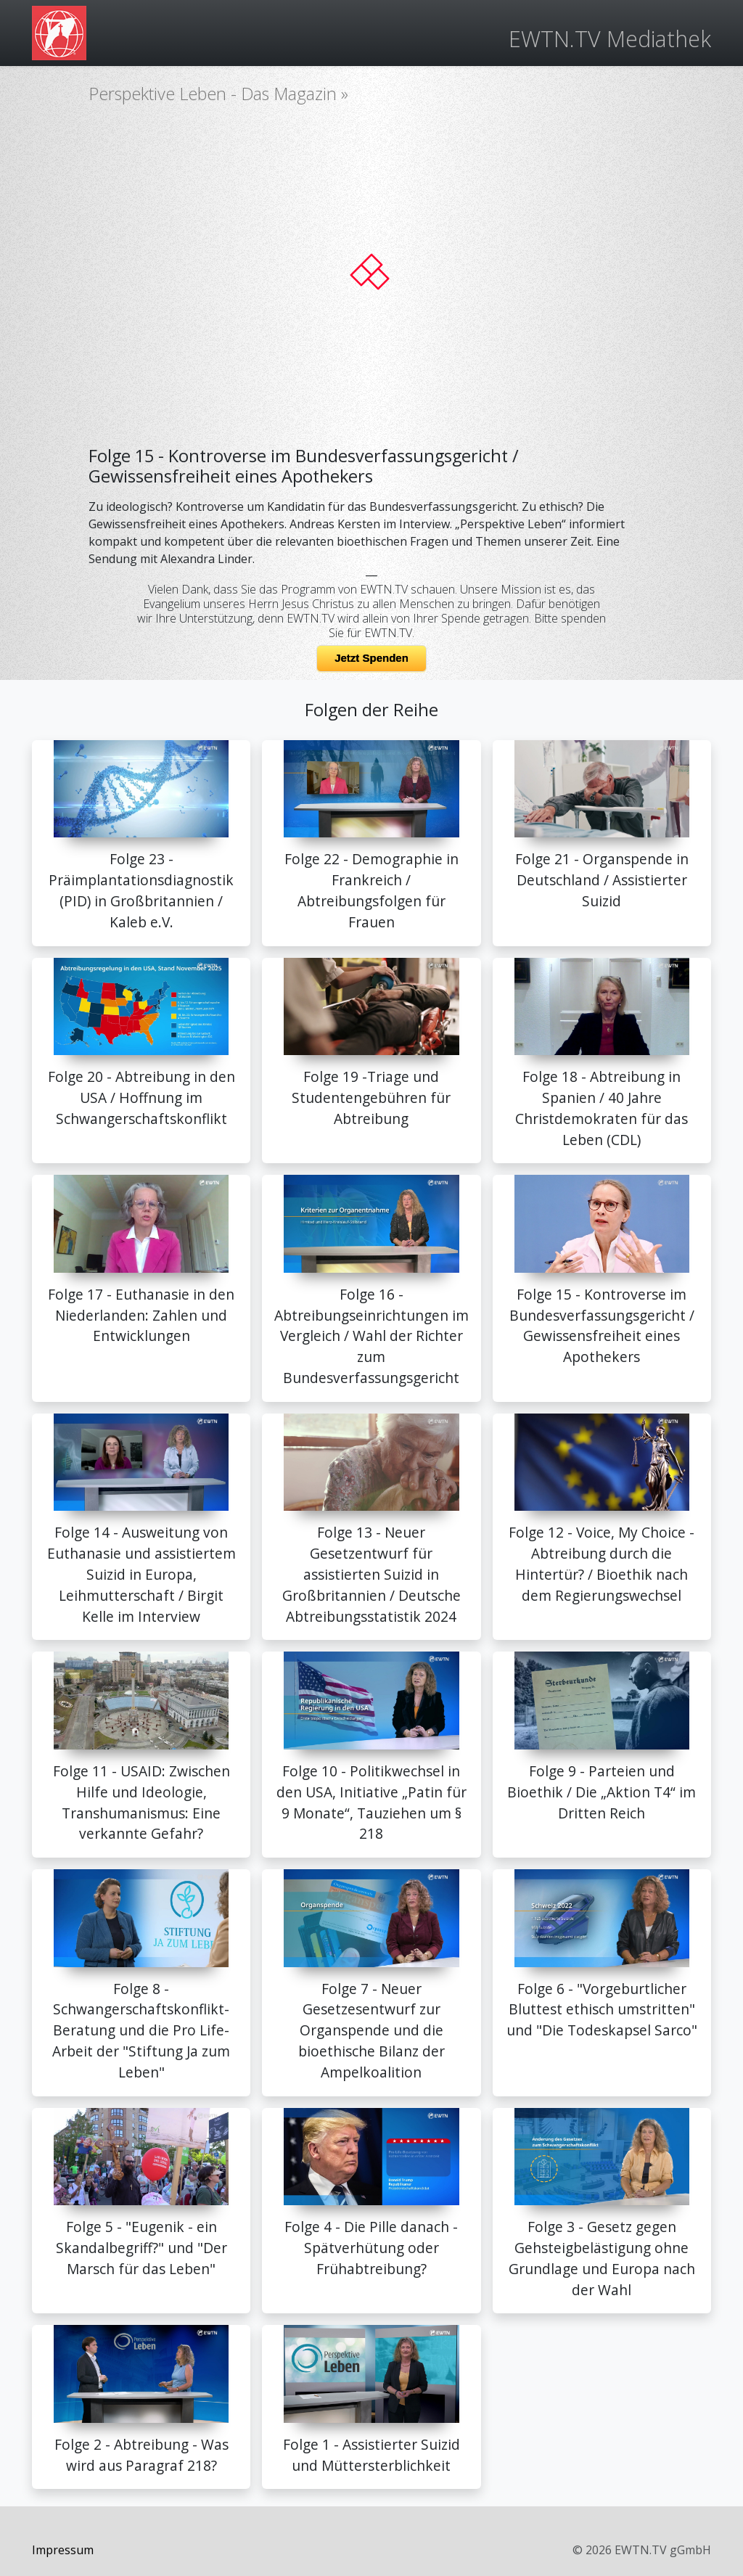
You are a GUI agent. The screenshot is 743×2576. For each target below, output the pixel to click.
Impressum (63, 2550)
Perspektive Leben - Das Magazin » (218, 93)
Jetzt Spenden (371, 658)
